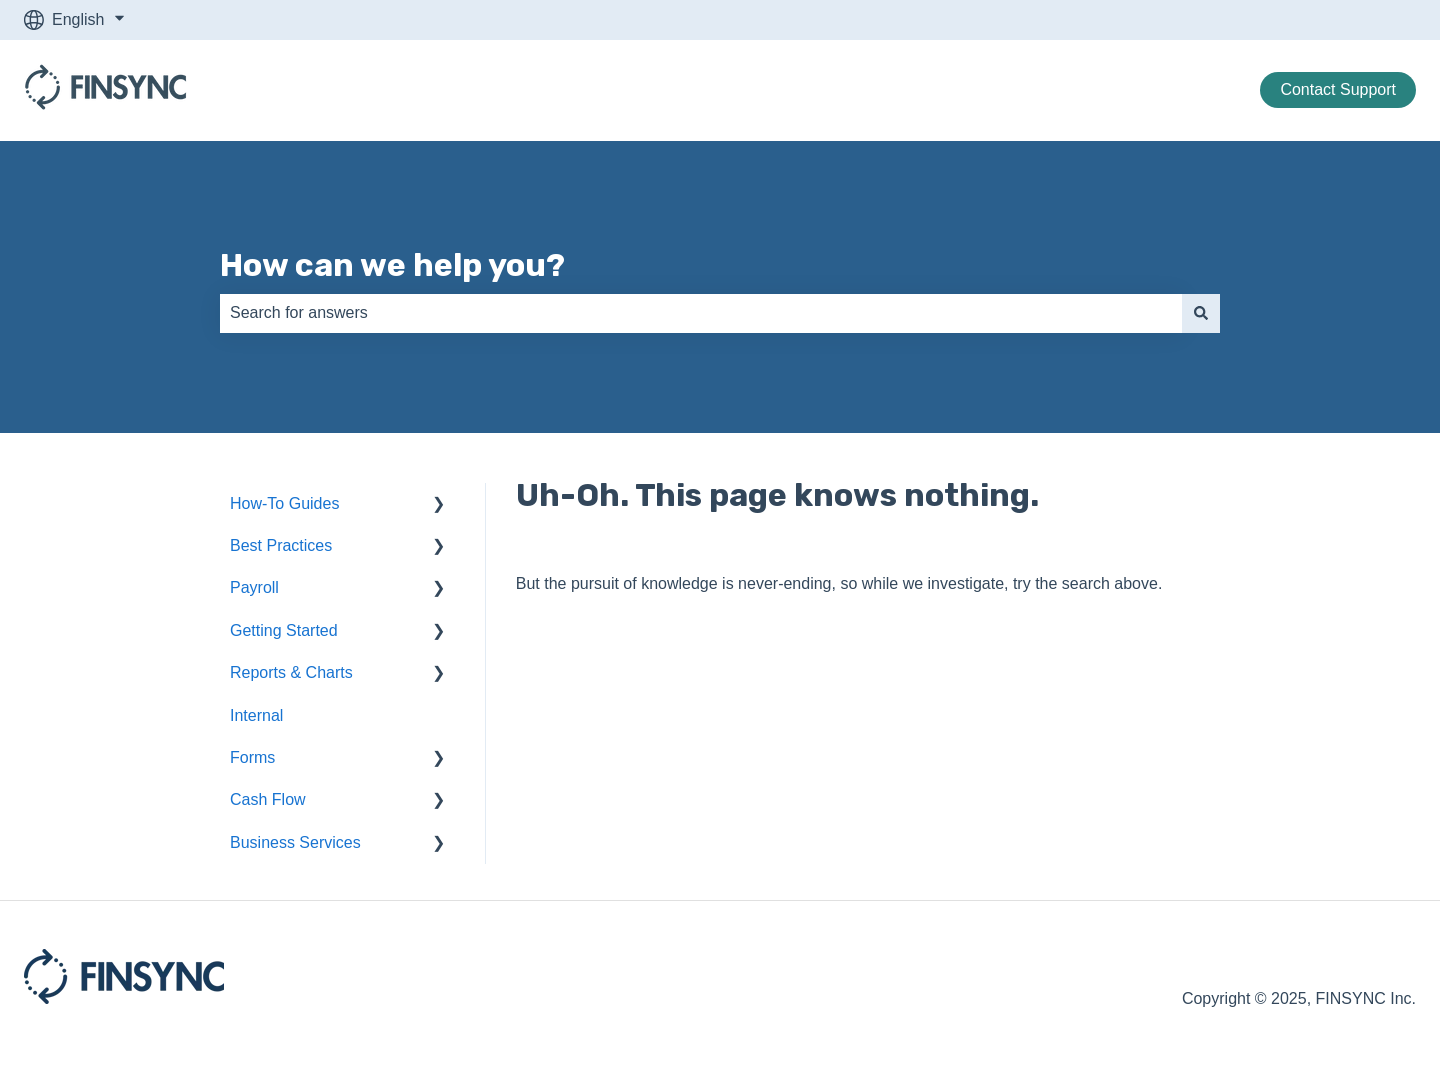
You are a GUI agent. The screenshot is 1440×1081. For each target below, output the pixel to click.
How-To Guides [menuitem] (284, 503)
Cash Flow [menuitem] (268, 799)
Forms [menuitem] (252, 757)
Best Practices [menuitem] (281, 545)
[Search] (1201, 313)
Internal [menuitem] (256, 715)
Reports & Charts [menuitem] (291, 672)
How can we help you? (392, 265)
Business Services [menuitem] (295, 842)
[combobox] (701, 313)
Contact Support (1338, 89)
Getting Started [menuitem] (284, 630)
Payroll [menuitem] (254, 587)
